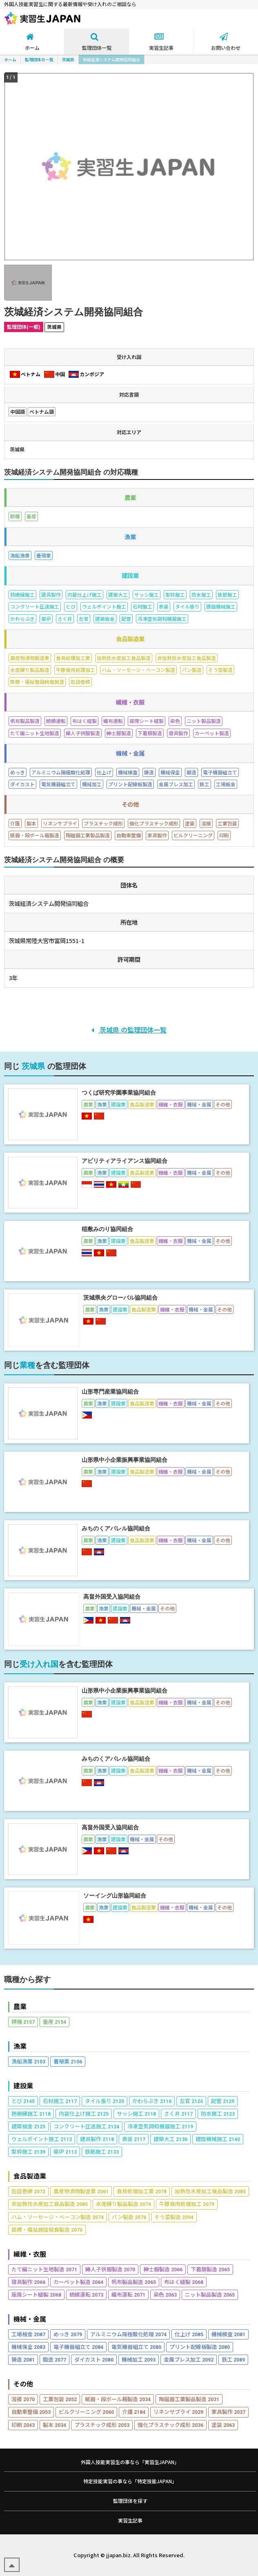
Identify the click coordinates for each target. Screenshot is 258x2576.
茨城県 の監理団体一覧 (129, 1030)
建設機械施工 (218, 2139)
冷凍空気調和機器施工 (160, 2126)
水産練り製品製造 (123, 2204)
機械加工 (139, 2359)
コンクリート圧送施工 (86, 2126)
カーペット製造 (78, 2282)
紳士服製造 (162, 2269)
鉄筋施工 (102, 2151)
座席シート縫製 (36, 2294)
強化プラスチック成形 (170, 2425)
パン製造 (129, 2217)
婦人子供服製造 (110, 2269)
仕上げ (189, 2334)
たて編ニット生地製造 (44, 2269)
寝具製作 (28, 2282)
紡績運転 (86, 2294)
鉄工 (233, 2359)
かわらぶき (151, 2101)
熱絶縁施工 (31, 2113)
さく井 (178, 2113)
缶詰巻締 (28, 2191)
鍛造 (54, 2359)
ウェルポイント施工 (41, 2139)
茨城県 (68, 59)
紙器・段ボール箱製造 (118, 2399)
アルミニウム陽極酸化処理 (128, 2334)
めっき (67, 2334)
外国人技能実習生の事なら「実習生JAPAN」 (130, 2461)
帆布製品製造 (133, 2282)
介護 (133, 2411)
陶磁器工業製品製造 (189, 2399)
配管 (222, 2101)
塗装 (223, 2425)
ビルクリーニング (86, 2411)
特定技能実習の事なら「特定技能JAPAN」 (130, 2481)
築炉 (65, 2151)
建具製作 (97, 2139)
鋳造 (23, 2359)
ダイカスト (93, 2359)
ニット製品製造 (210, 2294)
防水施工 (218, 2113)
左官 (191, 2101)
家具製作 (228, 2411)
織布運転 (128, 2294)
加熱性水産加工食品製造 (210, 2191)
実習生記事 (130, 2520)
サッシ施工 (136, 2113)
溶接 (23, 2399)
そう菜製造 (174, 2217)
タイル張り (104, 2101)
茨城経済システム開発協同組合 (111, 59)
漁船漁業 (28, 2061)
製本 (54, 2425)
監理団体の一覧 (39, 59)
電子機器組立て (78, 2347)
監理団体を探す (130, 2500)
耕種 (23, 2021)
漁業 (20, 2046)
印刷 (23, 2425)
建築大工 (170, 2139)
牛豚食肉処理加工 (186, 2204)
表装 (133, 2139)
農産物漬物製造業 (81, 2191)
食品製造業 (29, 2176)
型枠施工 (28, 2151)
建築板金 (28, 2126)
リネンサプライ (178, 2411)
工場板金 (28, 2334)
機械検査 (228, 2334)
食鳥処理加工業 (142, 2191)
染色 (165, 2294)
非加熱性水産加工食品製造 (49, 2204)
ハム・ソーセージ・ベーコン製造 (57, 2217)
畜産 (54, 2021)
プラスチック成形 (101, 2425)
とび (23, 2101)
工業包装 (60, 2399)
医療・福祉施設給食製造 (46, 2229)
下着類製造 (210, 2269)
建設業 (23, 2085)
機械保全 (28, 2347)
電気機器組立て (136, 2347)
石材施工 (60, 2101)
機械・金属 (29, 2319)
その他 (23, 2384)
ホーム (10, 59)
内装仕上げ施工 (84, 2113)
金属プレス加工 (189, 2359)
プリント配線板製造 (199, 2347)
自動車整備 (31, 2411)
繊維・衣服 (29, 2254)
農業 (20, 2006)
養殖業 (67, 2061)
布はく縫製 (183, 2282)
